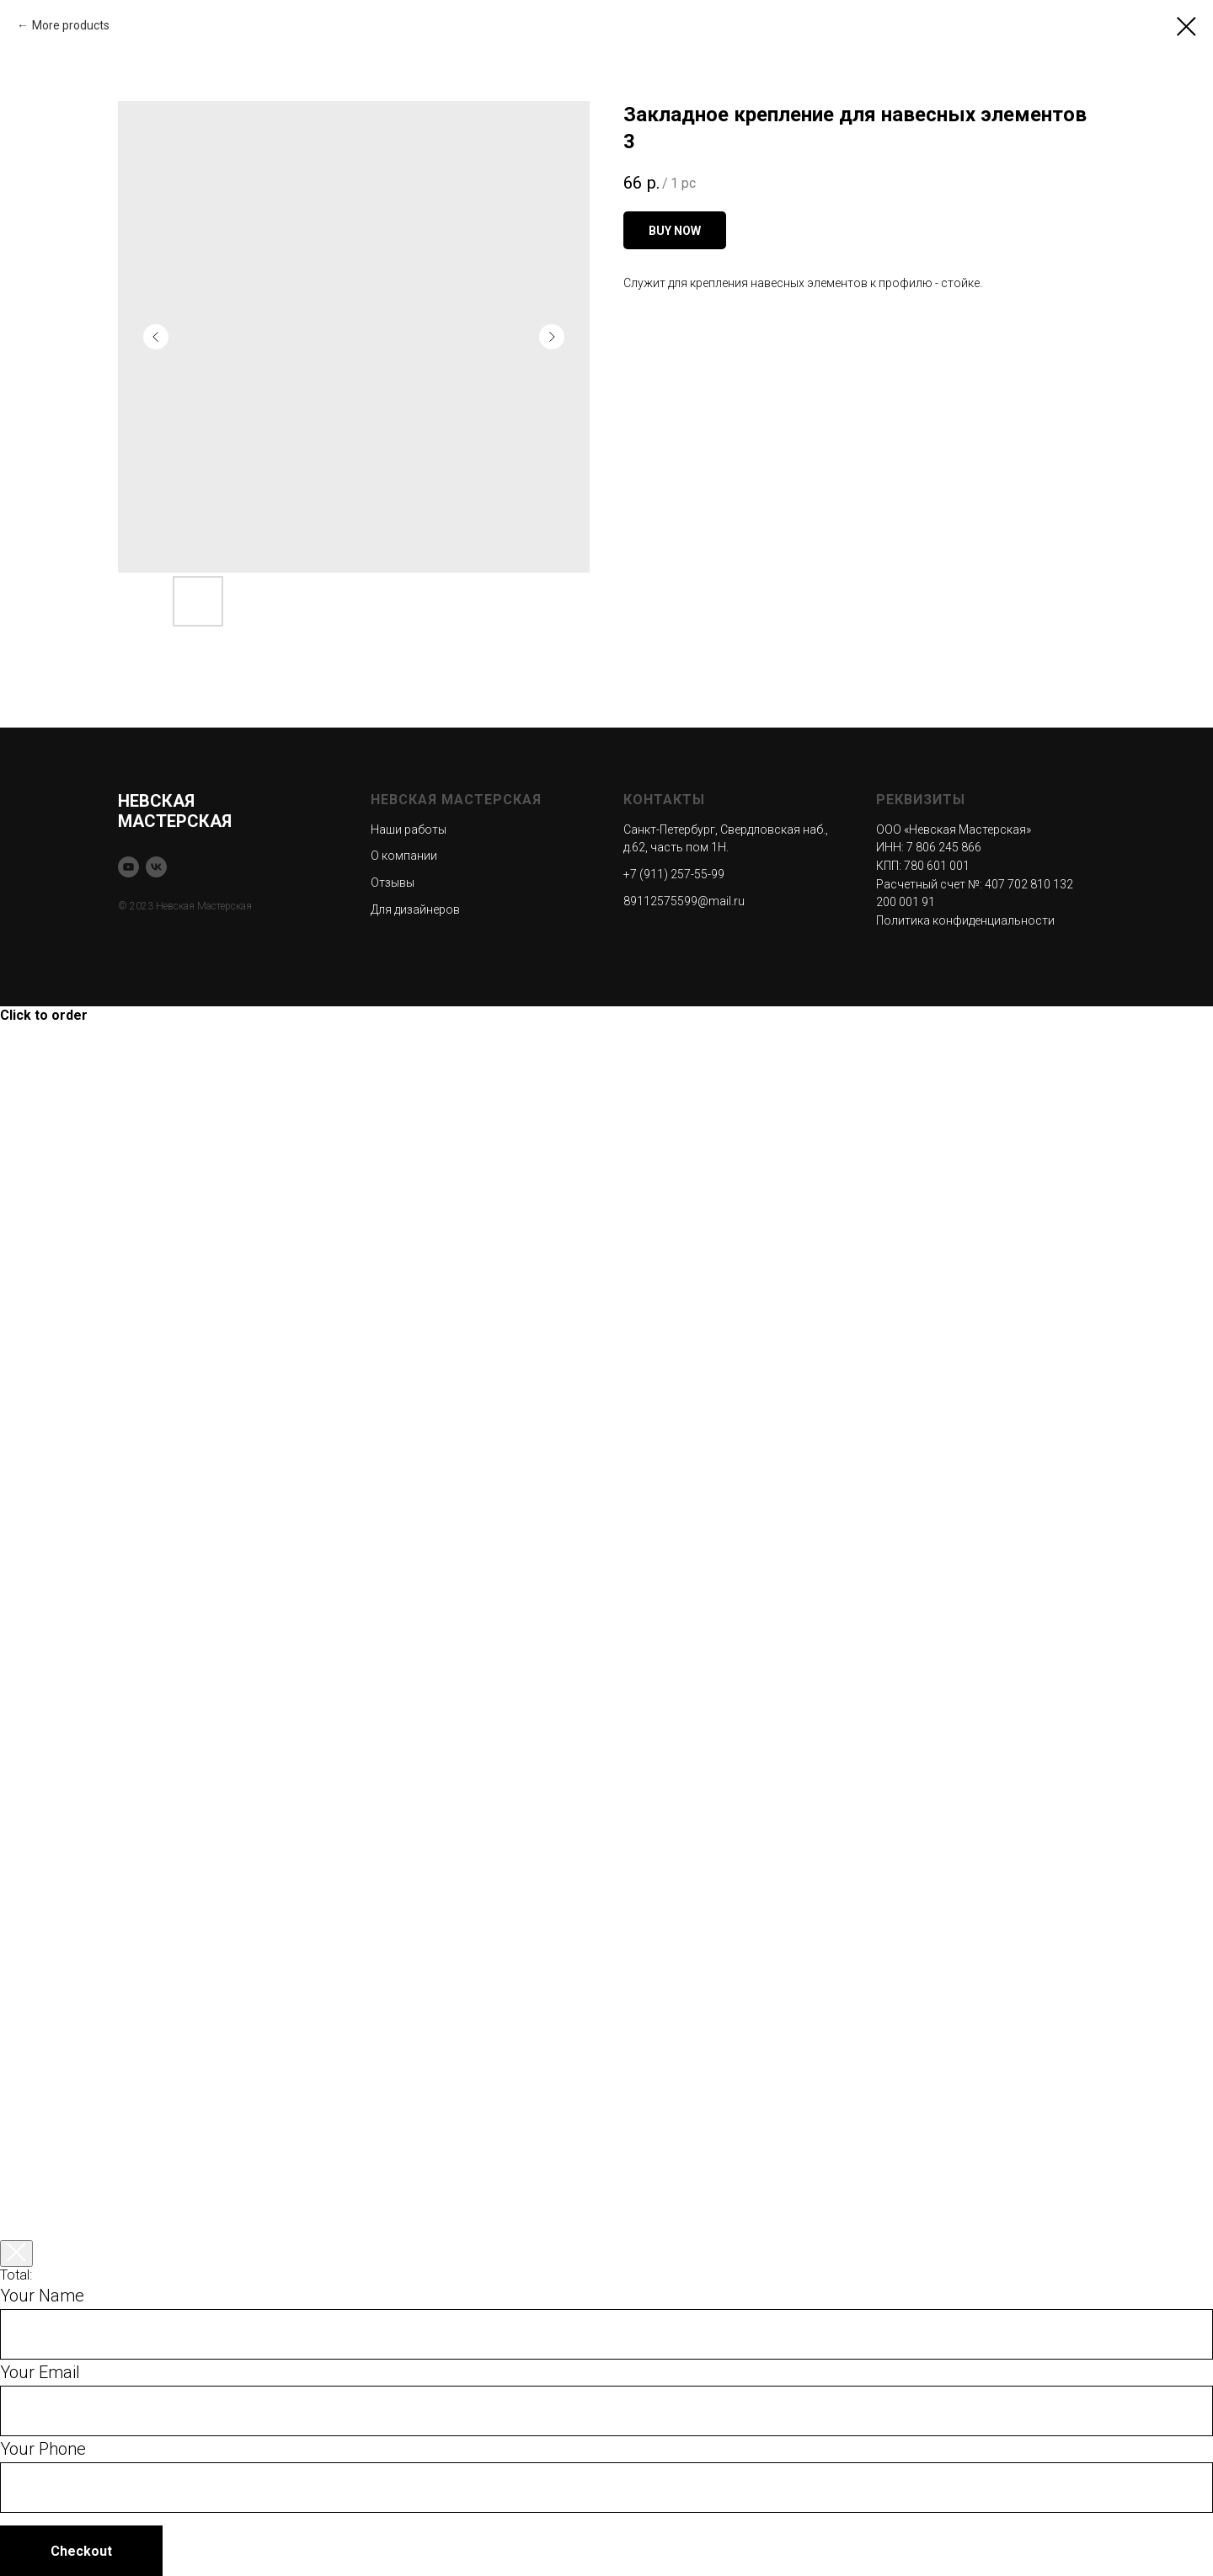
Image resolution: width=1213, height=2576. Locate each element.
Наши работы (408, 829)
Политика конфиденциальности (965, 920)
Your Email (40, 2372)
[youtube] (128, 866)
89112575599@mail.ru (684, 901)
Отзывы (392, 882)
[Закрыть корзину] (16, 2253)
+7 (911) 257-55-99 (673, 874)
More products (71, 25)
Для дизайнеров (415, 909)
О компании (404, 855)
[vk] (156, 866)
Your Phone (43, 2449)
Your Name (42, 2295)
